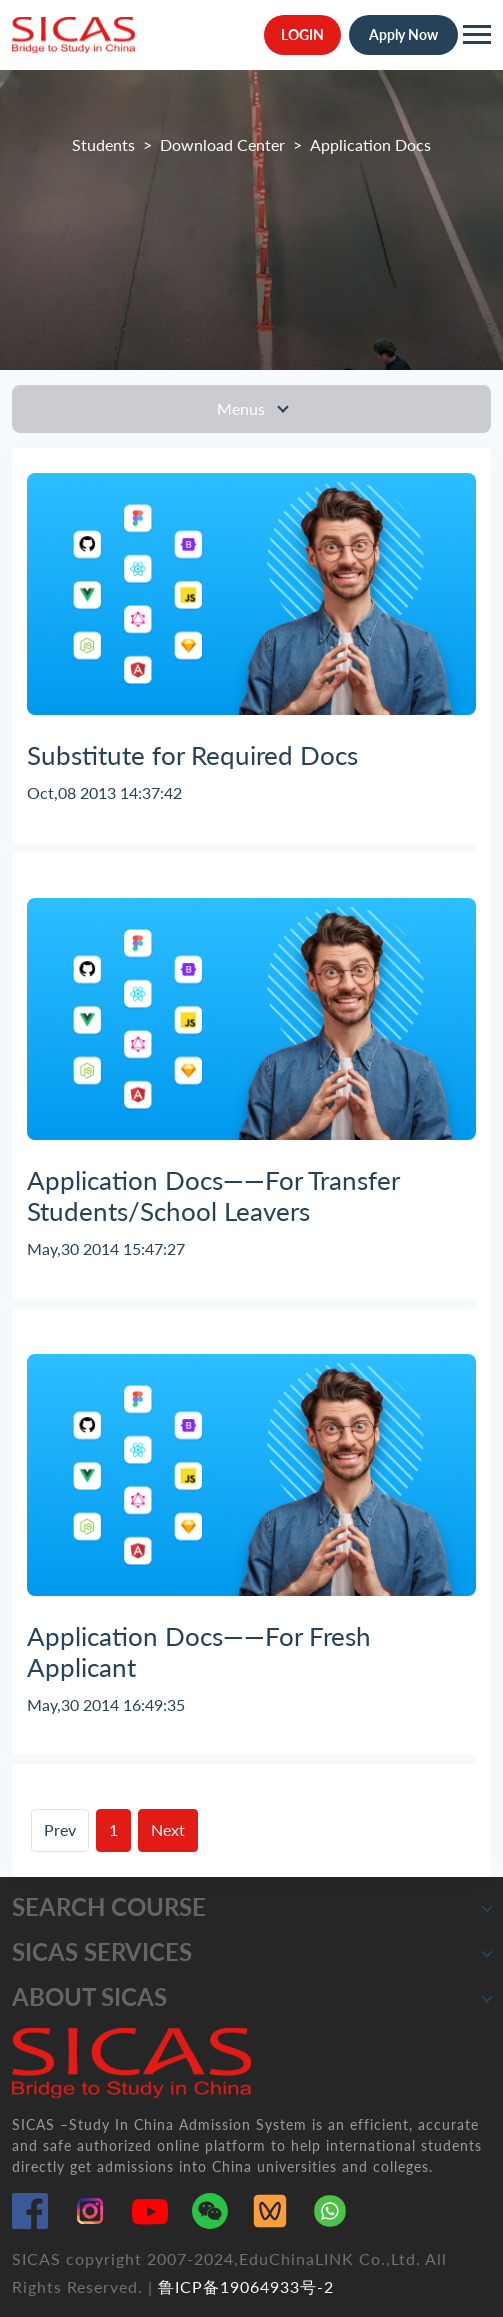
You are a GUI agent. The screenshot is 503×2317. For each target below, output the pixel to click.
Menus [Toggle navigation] (243, 408)
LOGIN (302, 34)
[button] (487, 1907)
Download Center (222, 144)
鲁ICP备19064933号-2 (246, 2286)
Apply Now (403, 34)
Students (103, 144)
